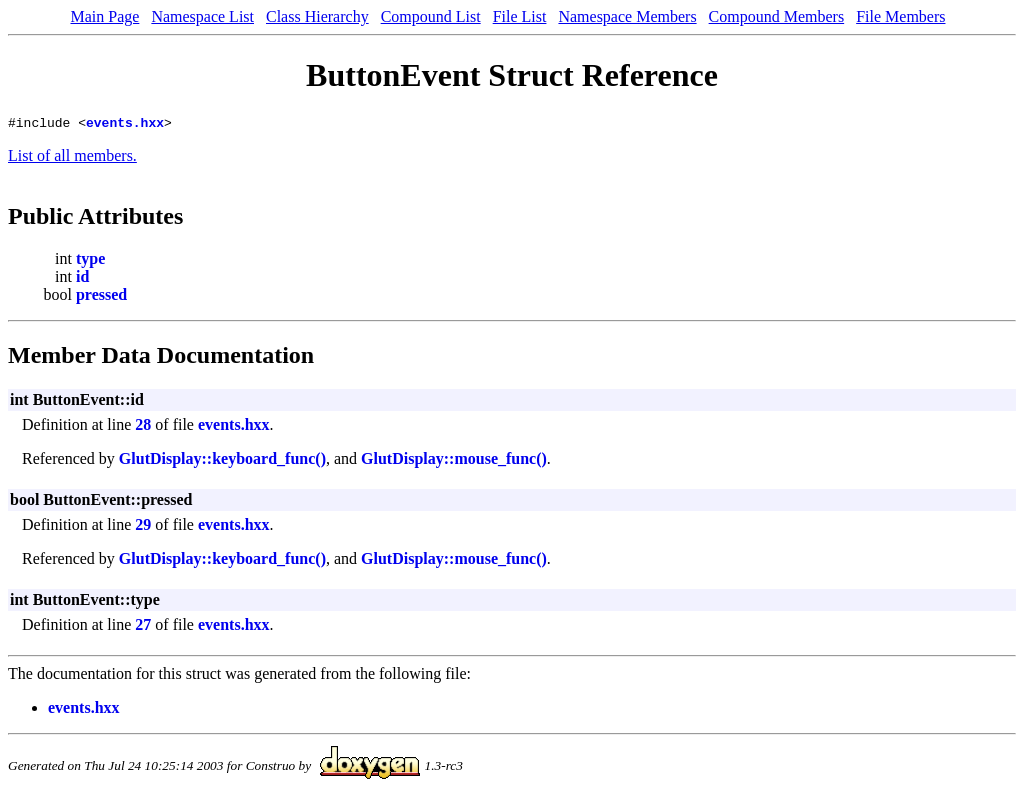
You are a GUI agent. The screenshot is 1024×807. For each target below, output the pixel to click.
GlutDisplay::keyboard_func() (222, 461)
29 (143, 527)
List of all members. (72, 158)
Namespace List (202, 16)
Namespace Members (627, 16)
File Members (900, 16)
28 (143, 427)
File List (520, 16)
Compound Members (777, 16)
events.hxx (125, 125)
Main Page (105, 16)
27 (143, 627)
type (90, 261)
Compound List (431, 16)
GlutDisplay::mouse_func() (454, 461)
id (82, 279)
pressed (101, 297)
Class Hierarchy (317, 16)
